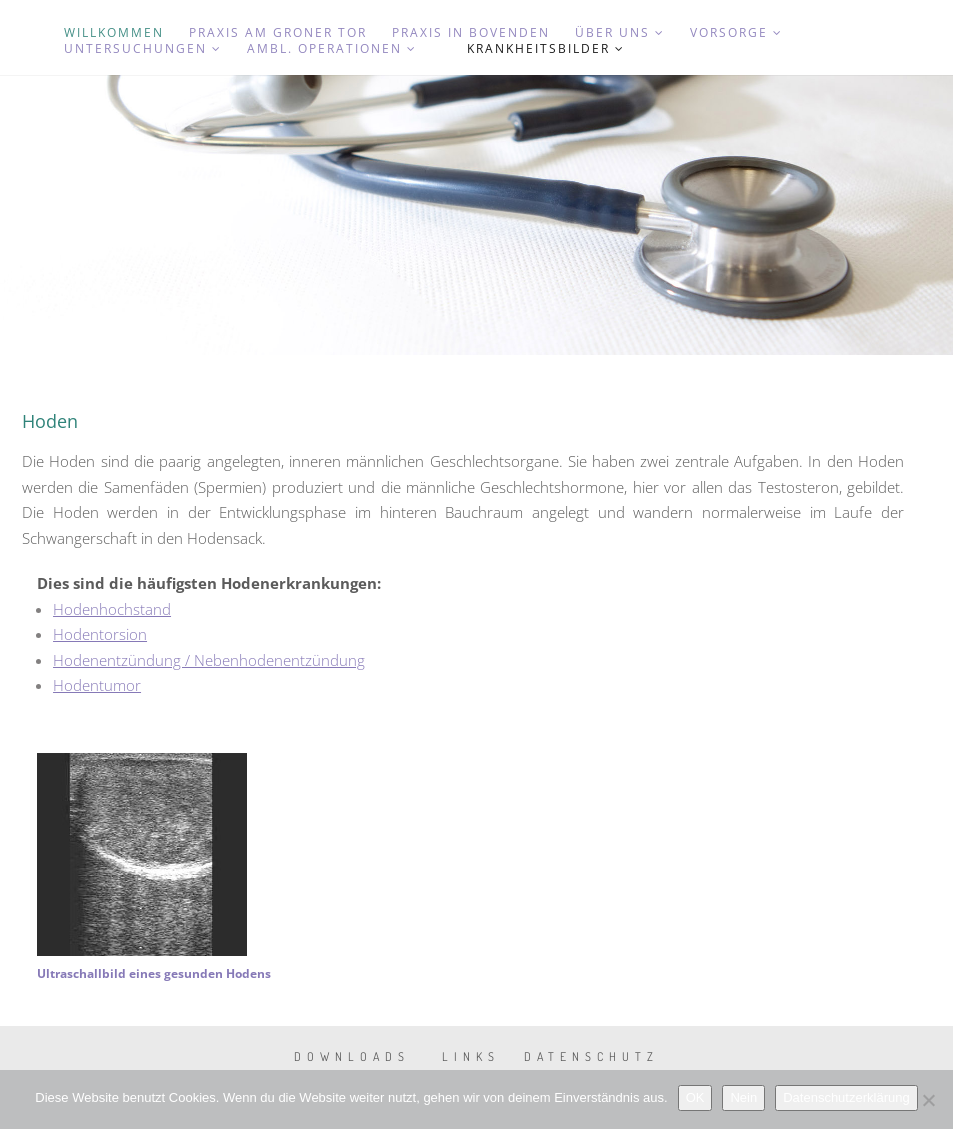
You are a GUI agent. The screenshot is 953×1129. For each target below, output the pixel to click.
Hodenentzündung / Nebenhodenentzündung (209, 660)
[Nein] (928, 1100)
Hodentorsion (100, 634)
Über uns (620, 33)
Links (471, 1056)
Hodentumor (97, 685)
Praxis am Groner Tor (278, 33)
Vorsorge (736, 33)
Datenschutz (591, 1056)
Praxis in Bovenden (471, 33)
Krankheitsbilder (546, 49)
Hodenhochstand (112, 609)
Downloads (352, 1056)
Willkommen (114, 33)
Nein (743, 1097)
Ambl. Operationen (332, 49)
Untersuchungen (143, 49)
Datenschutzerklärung (846, 1097)
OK (695, 1097)
